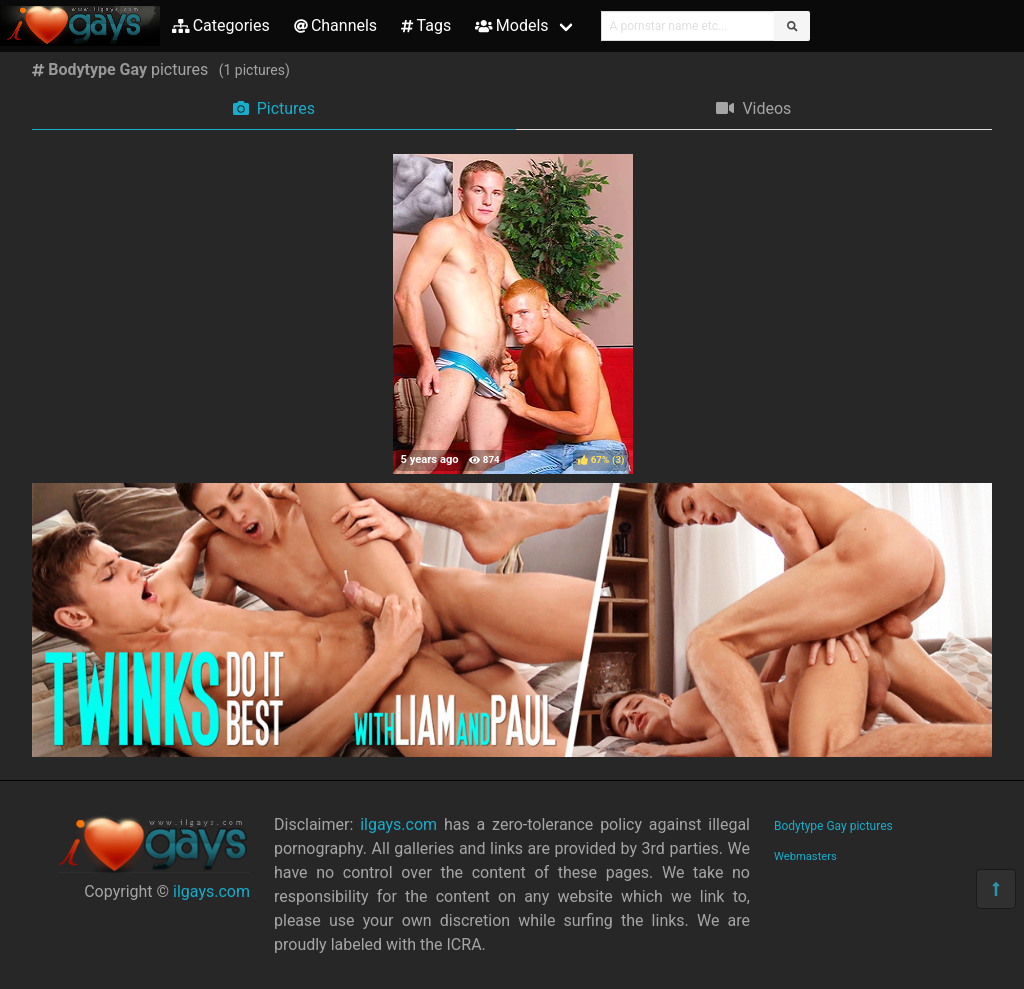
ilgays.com (211, 891)
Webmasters (805, 856)
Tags (426, 25)
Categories (221, 25)
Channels (335, 25)
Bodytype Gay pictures (833, 826)
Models (511, 25)
